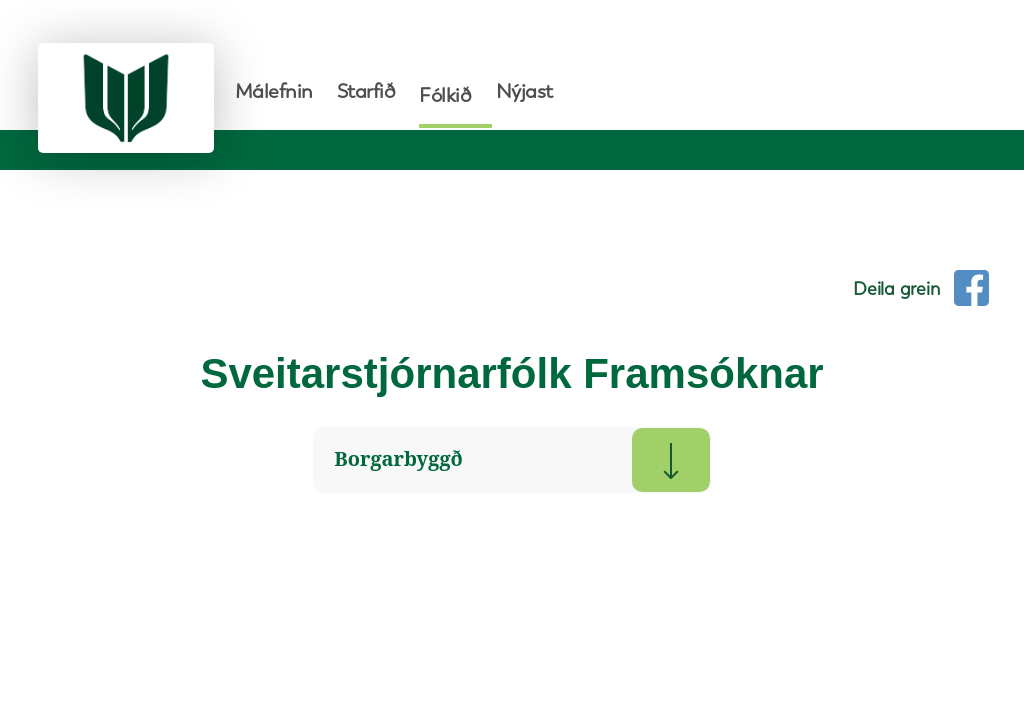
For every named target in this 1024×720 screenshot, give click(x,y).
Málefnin (274, 91)
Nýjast (524, 91)
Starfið (366, 91)
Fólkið (445, 95)
